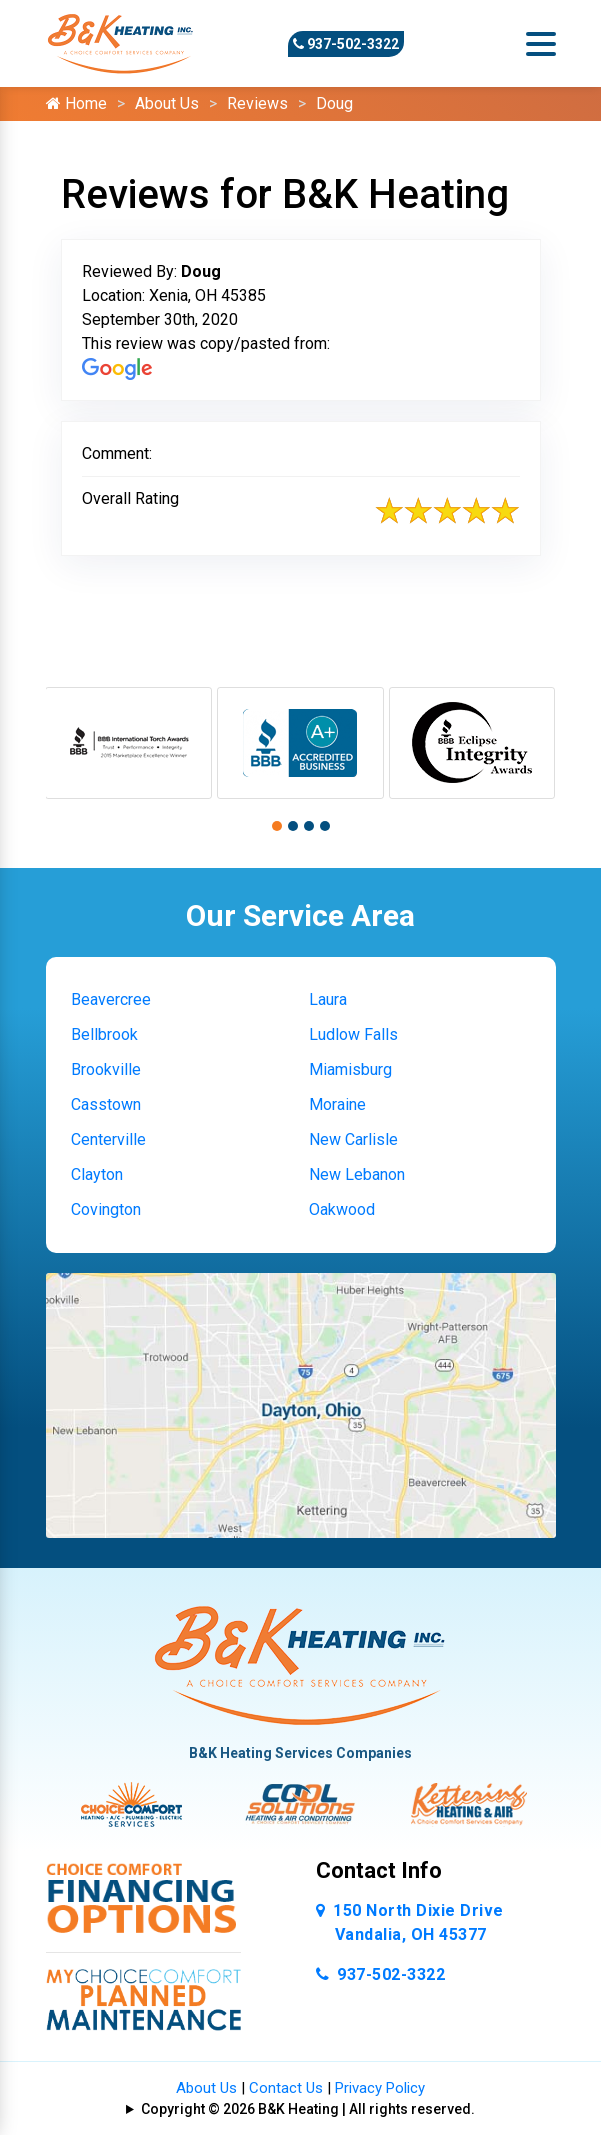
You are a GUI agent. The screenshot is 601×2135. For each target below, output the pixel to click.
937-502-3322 (346, 44)
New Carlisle (353, 1139)
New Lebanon (357, 1174)
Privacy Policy (380, 2088)
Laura (328, 999)
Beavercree (111, 999)
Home (76, 103)
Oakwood (342, 1209)
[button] (277, 826)
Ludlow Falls (353, 1034)
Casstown (106, 1104)
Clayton (97, 1174)
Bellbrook (104, 1034)
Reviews (257, 103)
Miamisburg (350, 1069)
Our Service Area (300, 915)
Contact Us (286, 2088)
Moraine (337, 1104)
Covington (106, 1209)
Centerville (108, 1139)
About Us (167, 103)
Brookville (106, 1069)
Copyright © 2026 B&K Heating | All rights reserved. (308, 2109)
